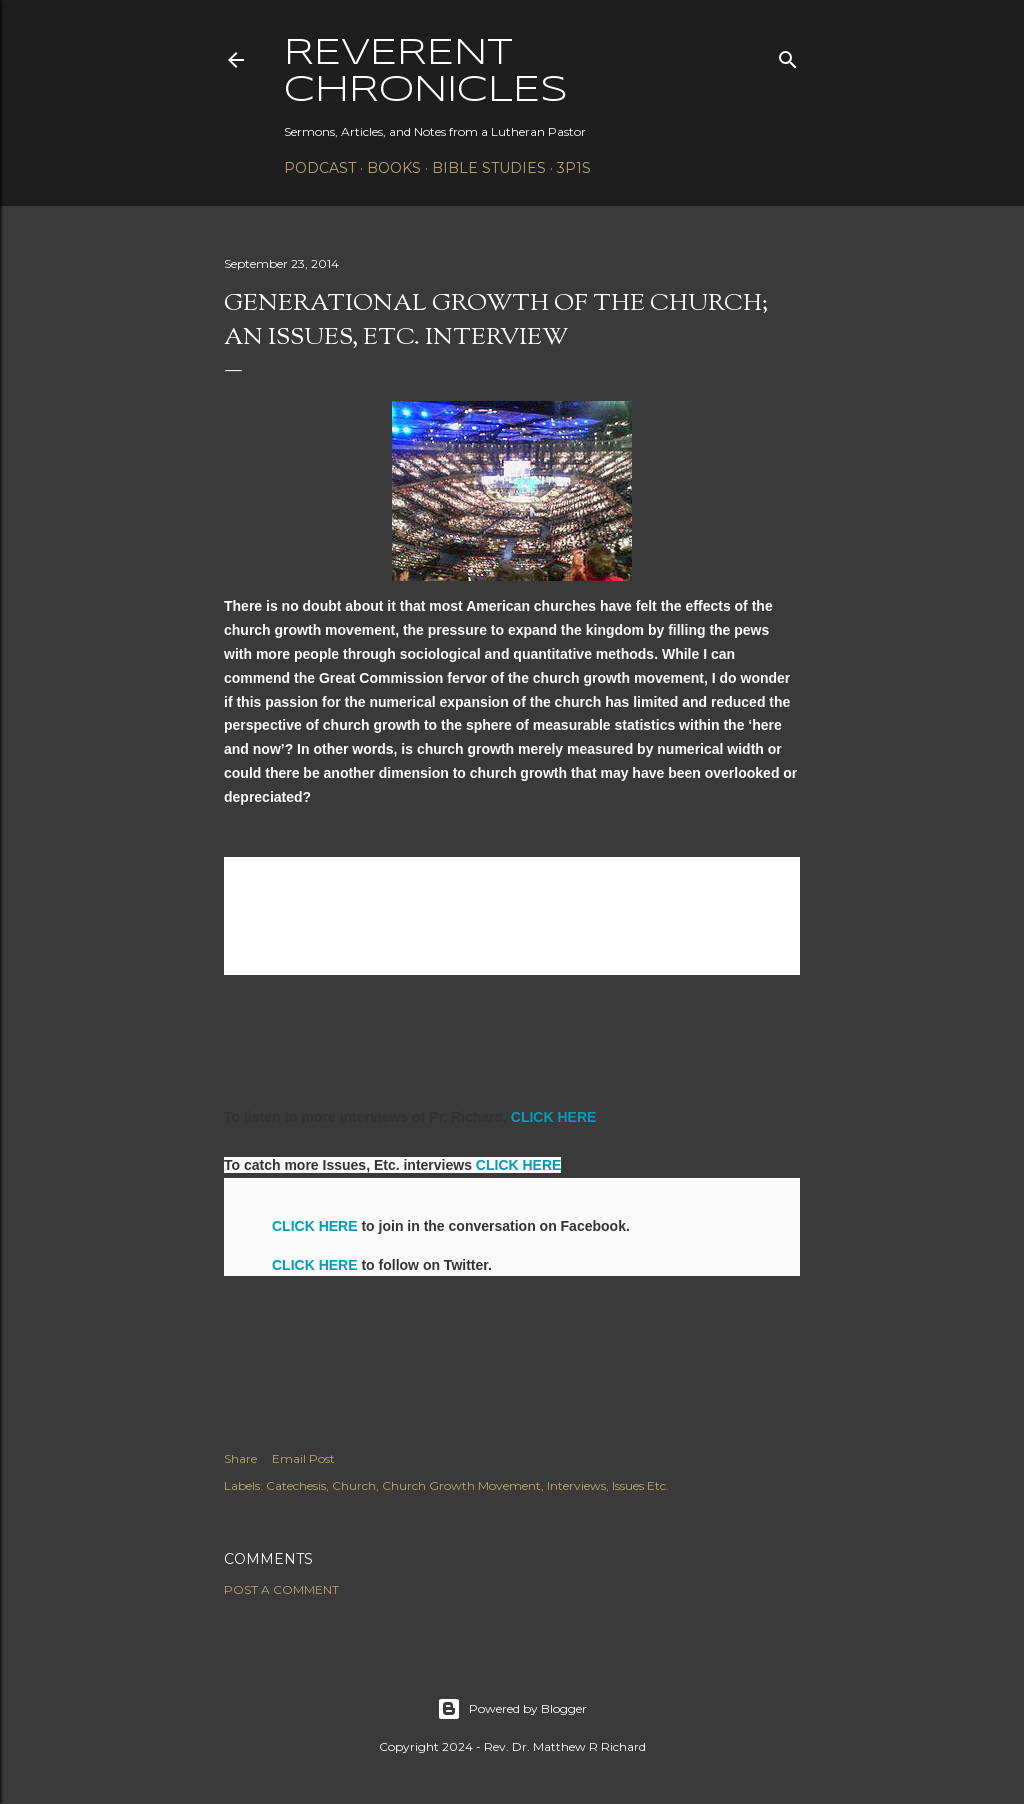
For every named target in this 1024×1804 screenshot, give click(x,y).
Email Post (303, 1458)
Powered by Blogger (512, 1709)
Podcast (320, 168)
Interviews (576, 1485)
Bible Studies (489, 168)
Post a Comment (281, 1589)
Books (394, 168)
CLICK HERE (554, 1117)
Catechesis (296, 1485)
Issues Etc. (640, 1485)
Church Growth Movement (461, 1485)
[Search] (788, 55)
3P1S (574, 168)
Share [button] (240, 1458)
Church (354, 1485)
